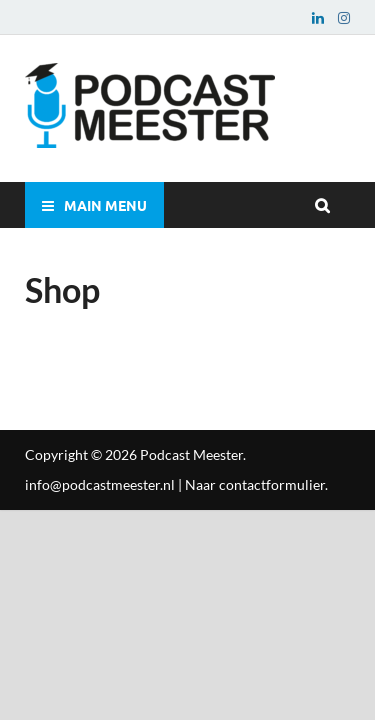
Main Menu (105, 205)
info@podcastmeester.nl (100, 484)
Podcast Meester (191, 454)
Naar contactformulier (255, 484)
